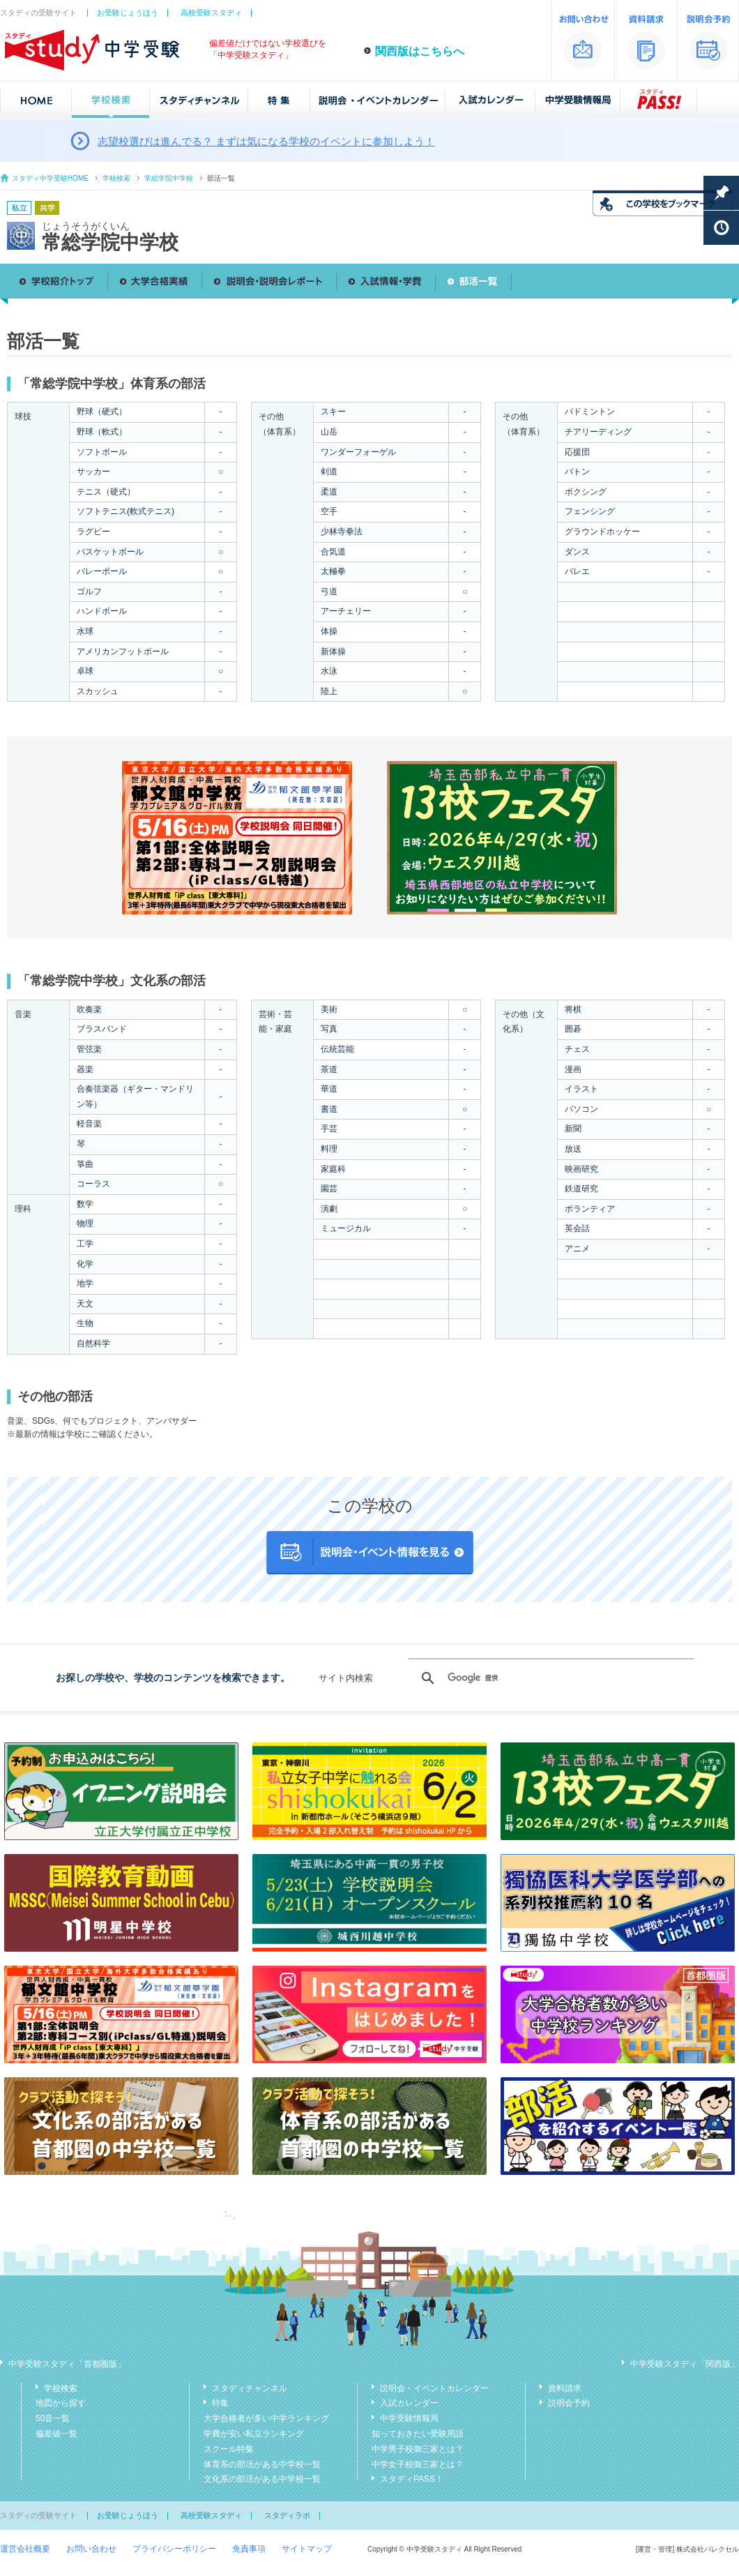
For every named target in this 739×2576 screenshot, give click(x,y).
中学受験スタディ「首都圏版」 (66, 2364)
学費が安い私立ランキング (254, 2434)
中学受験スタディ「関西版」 (684, 2364)
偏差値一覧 (56, 2434)
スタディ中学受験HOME (50, 178)
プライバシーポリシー (174, 2549)
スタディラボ (287, 2515)
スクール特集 (229, 2449)
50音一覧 (53, 2418)
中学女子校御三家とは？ (418, 2464)
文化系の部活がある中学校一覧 (262, 2479)
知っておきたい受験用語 (418, 2434)
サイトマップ (307, 2549)
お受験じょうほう (127, 12)
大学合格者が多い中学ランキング (266, 2418)
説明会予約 (569, 2403)
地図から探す (61, 2403)
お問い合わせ (91, 2549)
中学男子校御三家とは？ (418, 2449)
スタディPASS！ (411, 2479)
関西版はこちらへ (419, 51)
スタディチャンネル (249, 2388)
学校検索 (116, 178)
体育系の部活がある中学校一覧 (262, 2464)
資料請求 (564, 2388)
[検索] (549, 1678)
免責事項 (249, 2549)
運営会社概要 (25, 2549)
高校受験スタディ (211, 12)
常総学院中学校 (168, 178)
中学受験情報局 (409, 2418)
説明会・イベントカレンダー (434, 2388)
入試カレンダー (409, 2403)
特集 (220, 2403)
